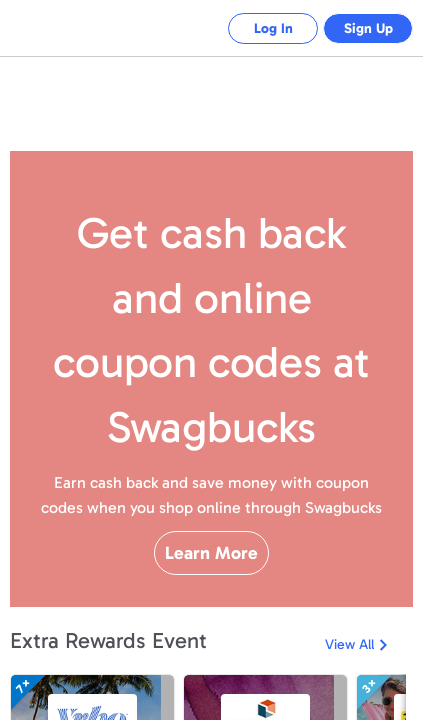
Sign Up (363, 28)
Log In (258, 28)
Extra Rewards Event (108, 693)
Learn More (211, 588)
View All (349, 697)
